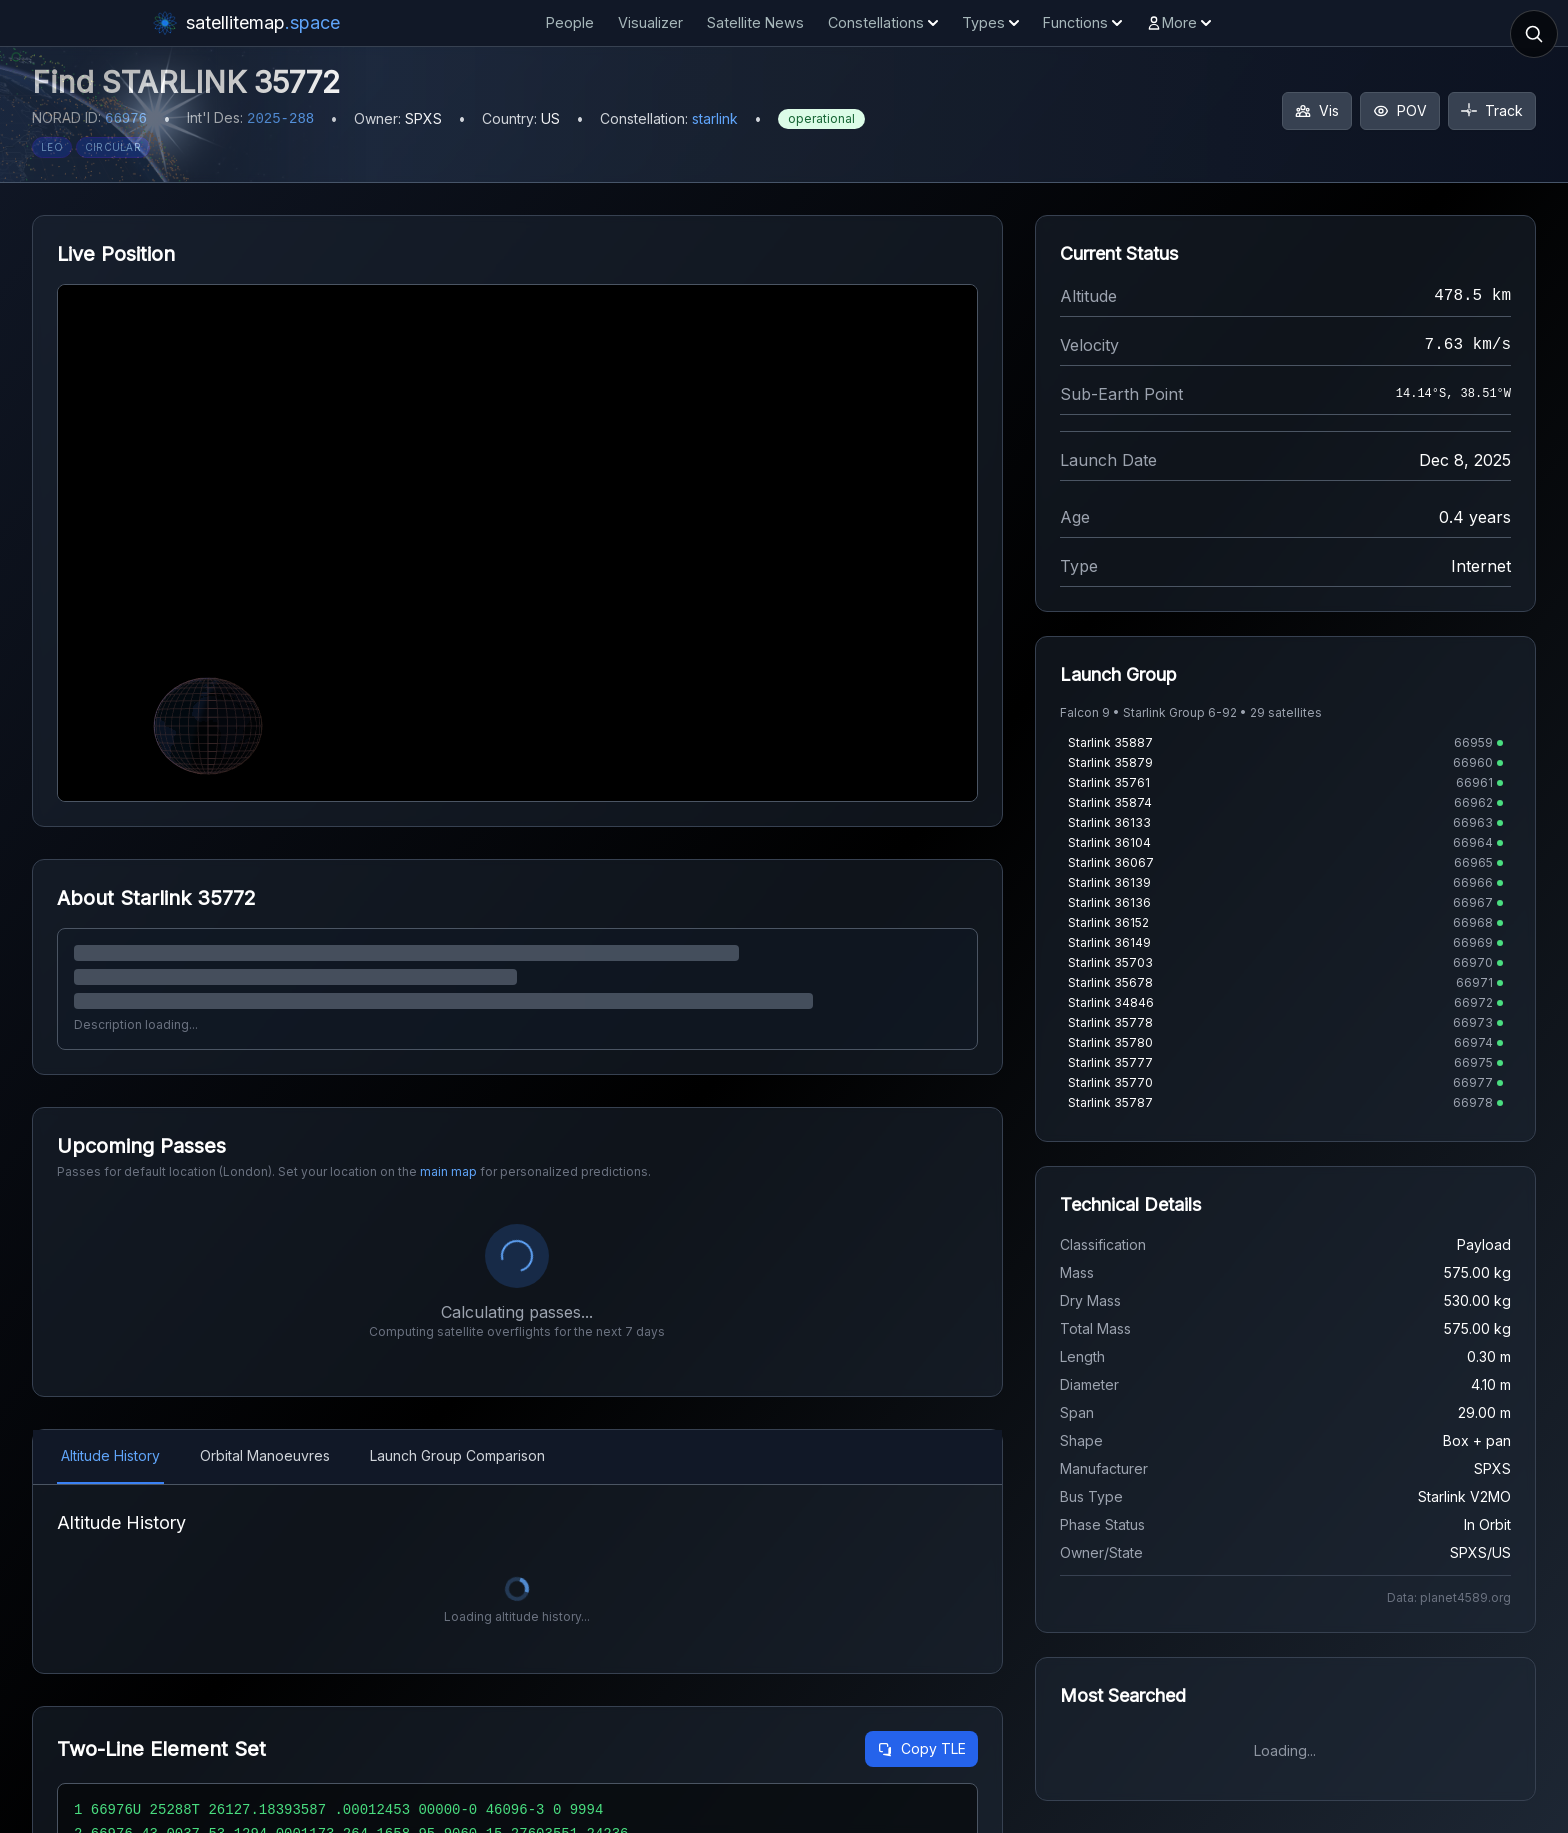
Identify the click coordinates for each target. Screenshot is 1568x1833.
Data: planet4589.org (1449, 1597)
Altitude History (110, 1455)
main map (448, 1171)
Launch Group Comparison (457, 1455)
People (570, 22)
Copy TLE (921, 1748)
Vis (1317, 110)
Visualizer (650, 22)
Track (1492, 110)
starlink (715, 118)
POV (1400, 110)
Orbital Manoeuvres (265, 1455)
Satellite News (755, 22)
